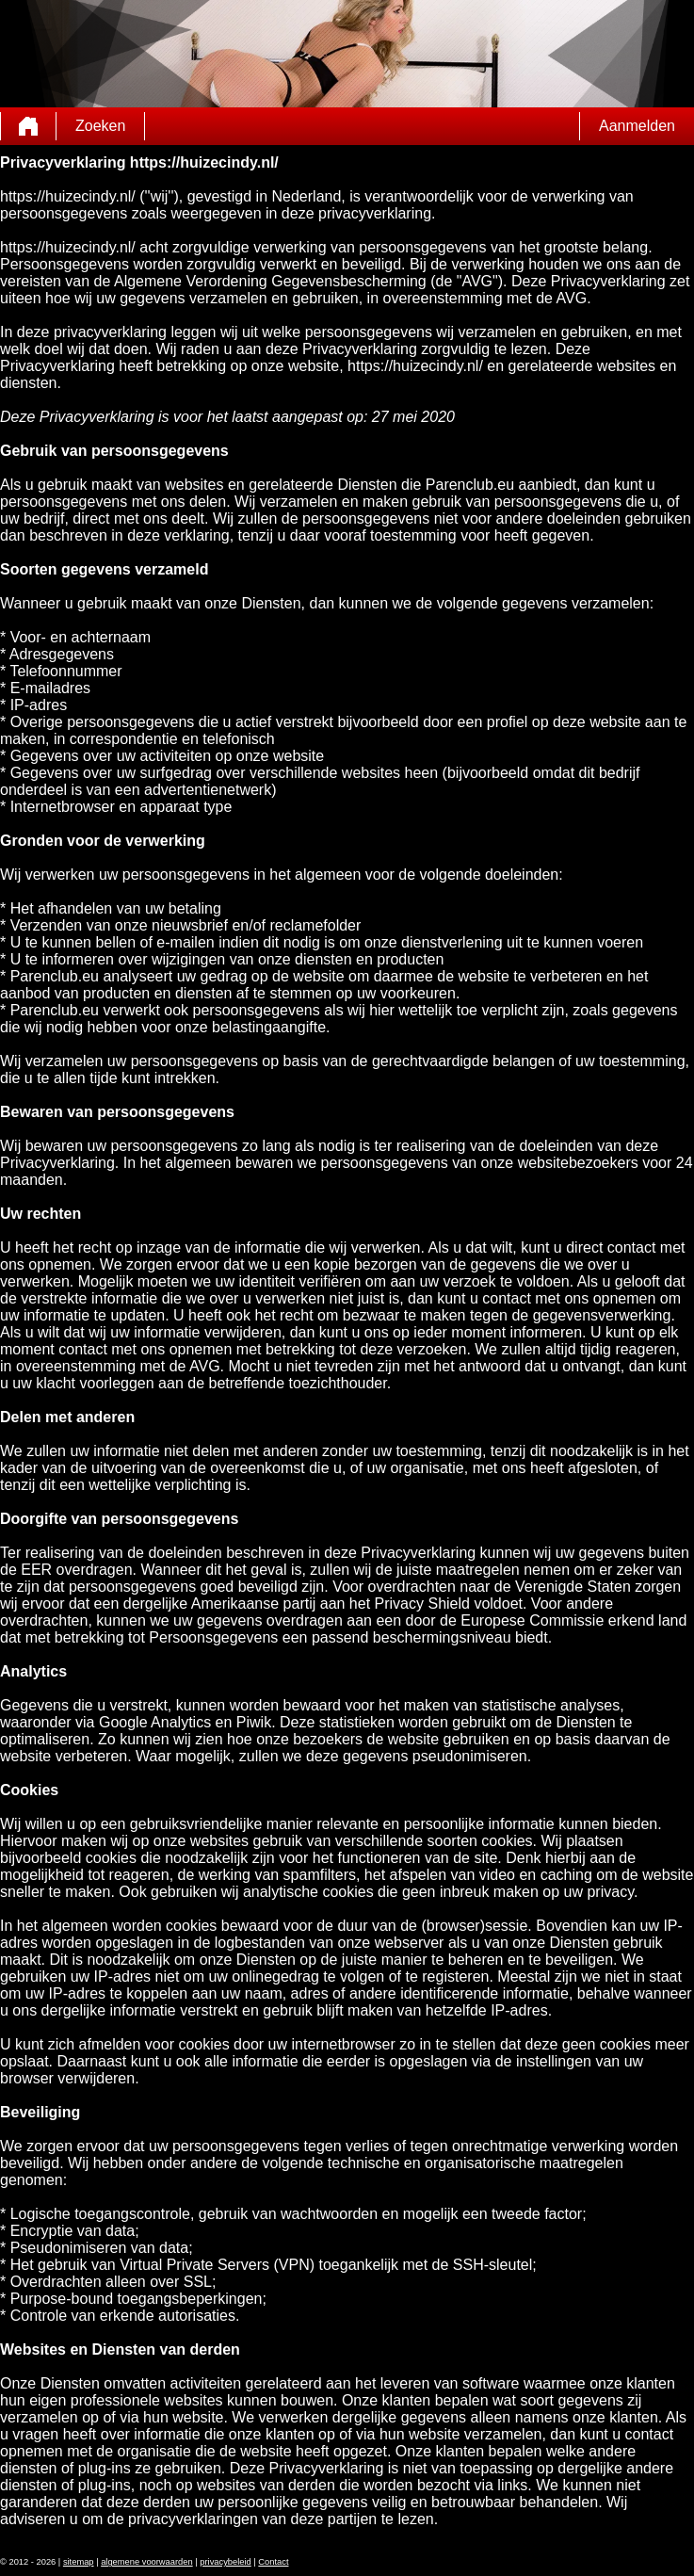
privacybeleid (225, 2562)
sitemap (78, 2562)
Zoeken (100, 126)
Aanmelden (637, 126)
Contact (273, 2562)
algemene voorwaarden (147, 2562)
